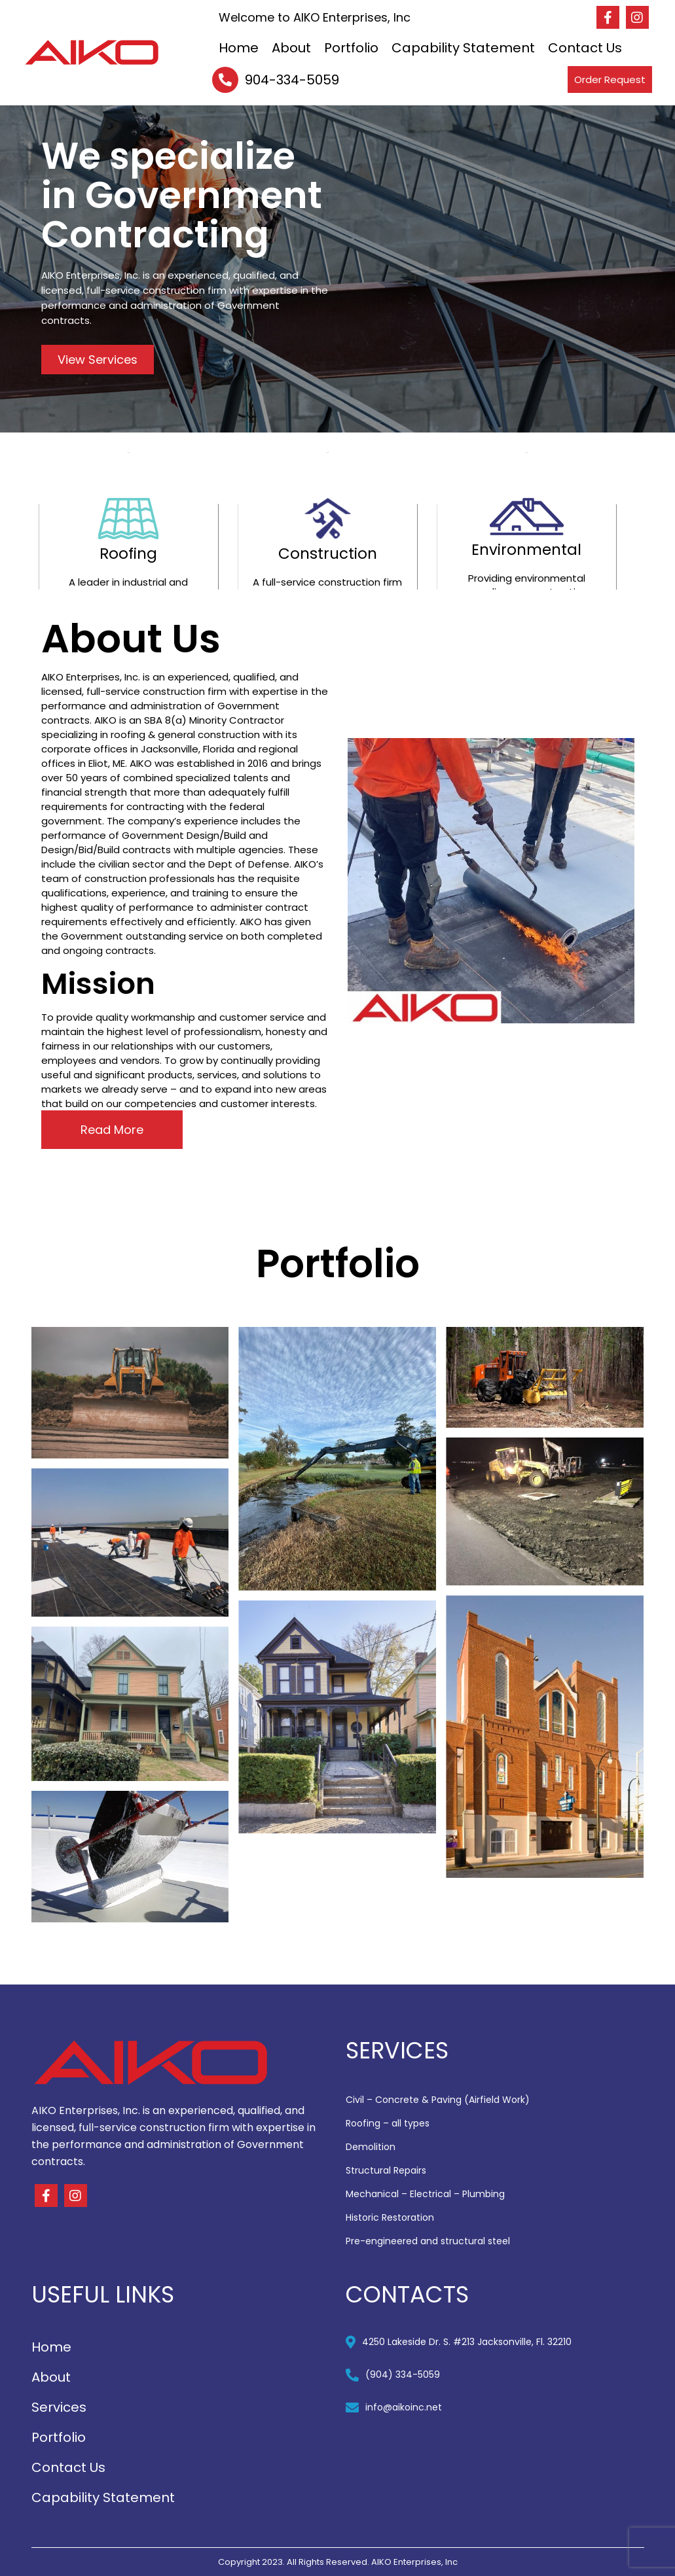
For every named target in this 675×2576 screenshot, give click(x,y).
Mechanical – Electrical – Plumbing (425, 2193)
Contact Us (585, 48)
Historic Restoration (390, 2217)
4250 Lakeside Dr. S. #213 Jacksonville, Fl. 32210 (467, 2341)
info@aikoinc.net (403, 2407)
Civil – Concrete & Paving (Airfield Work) (438, 2099)
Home (239, 48)
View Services (97, 359)
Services (58, 2407)
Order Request (610, 79)
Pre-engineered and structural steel (428, 2241)
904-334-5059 (292, 80)
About (291, 48)
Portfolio (351, 48)
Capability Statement (463, 48)
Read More (112, 1129)
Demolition (370, 2146)
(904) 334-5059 (402, 2374)
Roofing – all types (387, 2123)
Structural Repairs (386, 2170)
